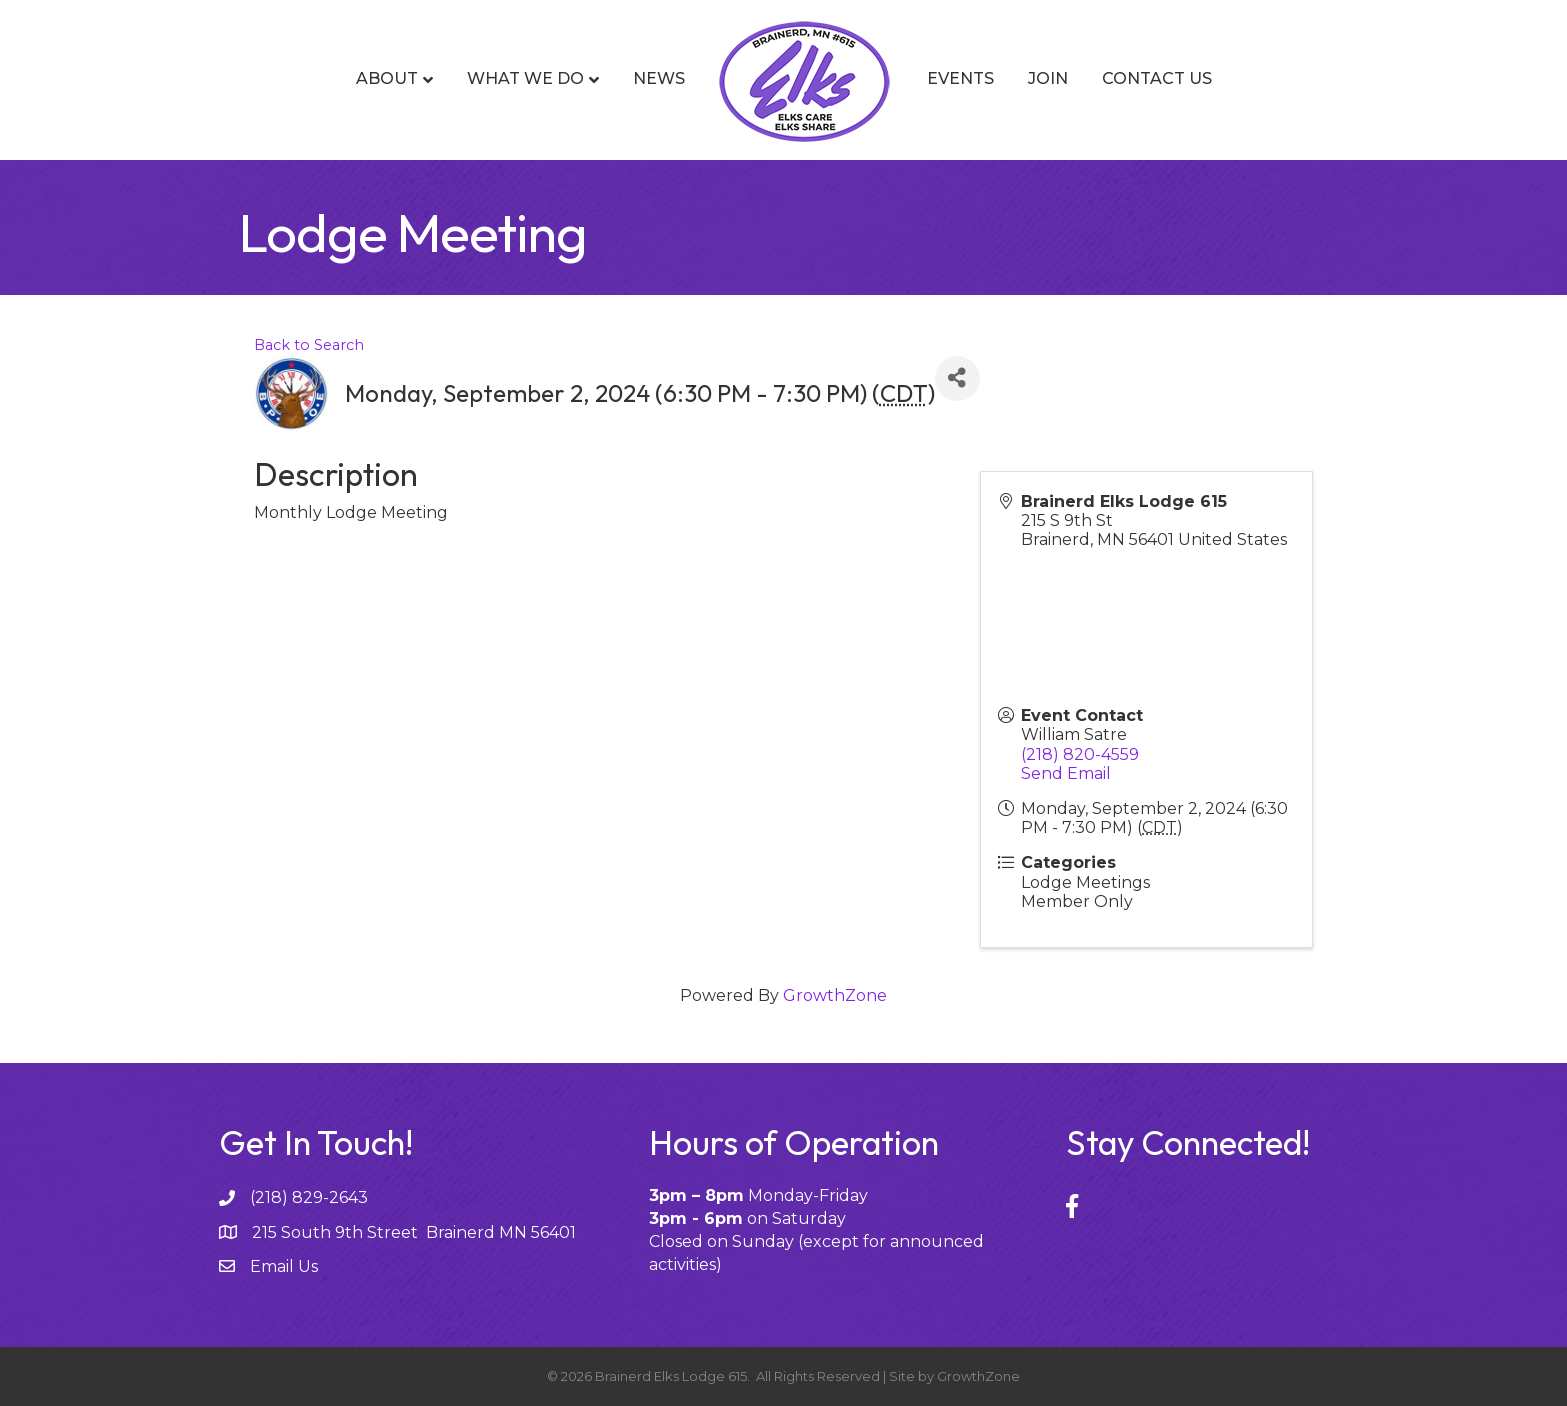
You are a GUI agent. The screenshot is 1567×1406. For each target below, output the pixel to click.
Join (1048, 78)
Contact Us (1157, 78)
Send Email (1066, 773)
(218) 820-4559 (1080, 754)
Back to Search (309, 345)
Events (960, 78)
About (387, 78)
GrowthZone (835, 995)
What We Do (525, 78)
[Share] (957, 378)
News (659, 78)
